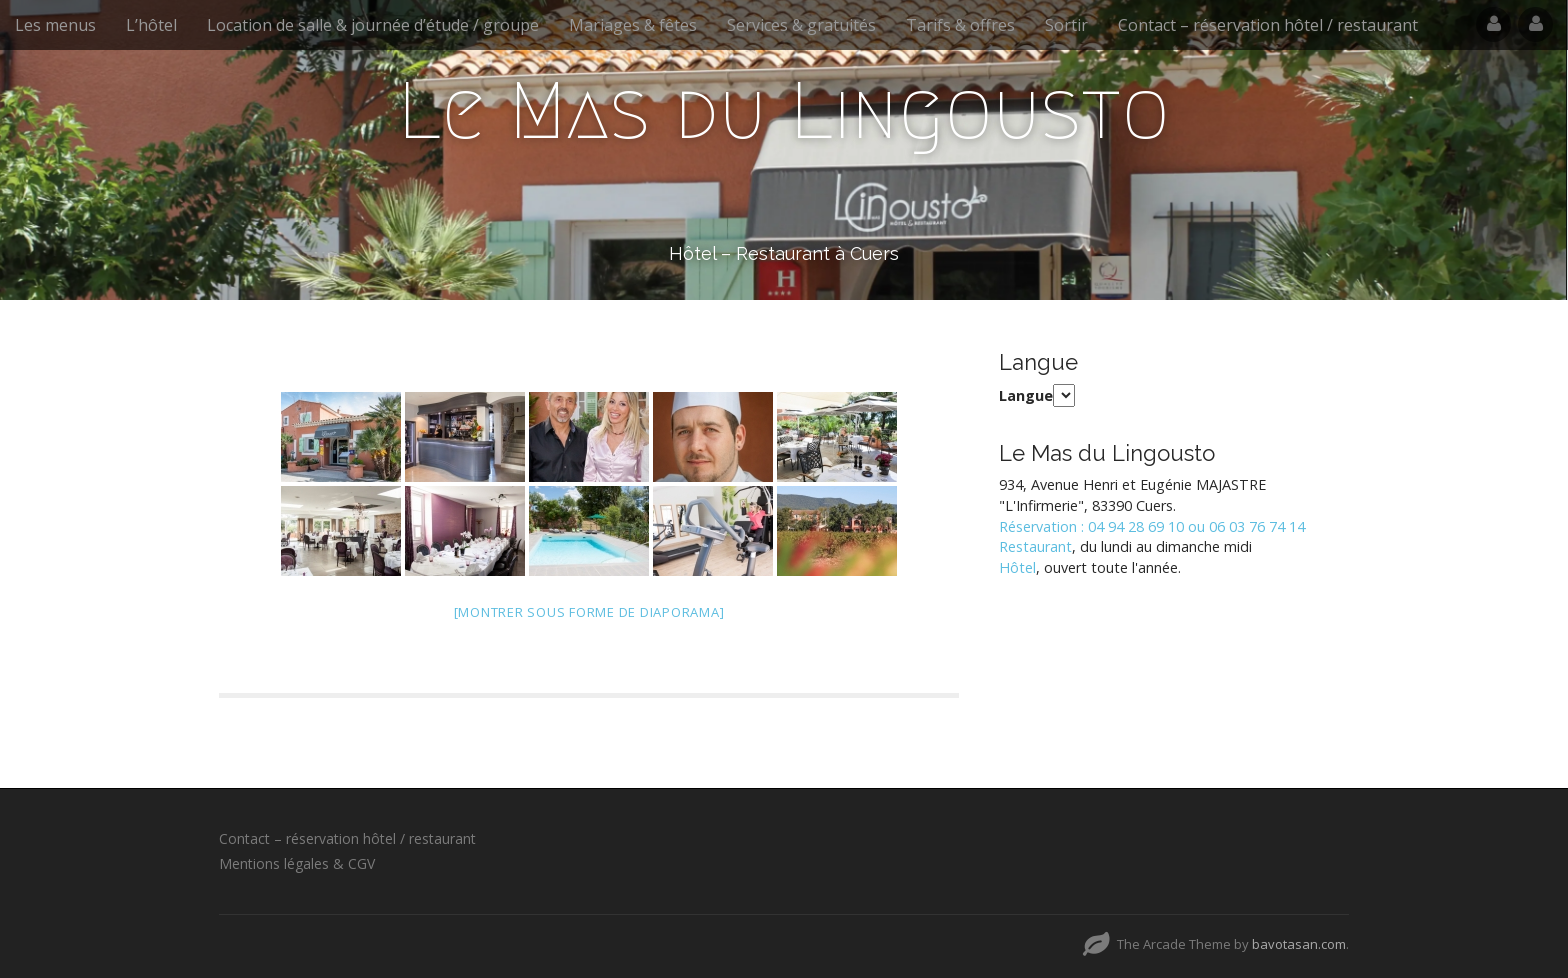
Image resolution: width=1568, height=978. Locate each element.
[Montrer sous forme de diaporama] (589, 612)
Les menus (55, 25)
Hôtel (1017, 567)
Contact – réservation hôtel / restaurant (1268, 25)
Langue (1026, 395)
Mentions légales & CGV (297, 863)
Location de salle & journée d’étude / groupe (373, 25)
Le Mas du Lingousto (784, 111)
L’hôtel (151, 25)
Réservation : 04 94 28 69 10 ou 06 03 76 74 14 (1152, 526)
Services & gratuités (801, 25)
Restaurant (1035, 546)
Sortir (1066, 25)
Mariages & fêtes (633, 25)
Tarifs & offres (960, 25)
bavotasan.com (1299, 944)
